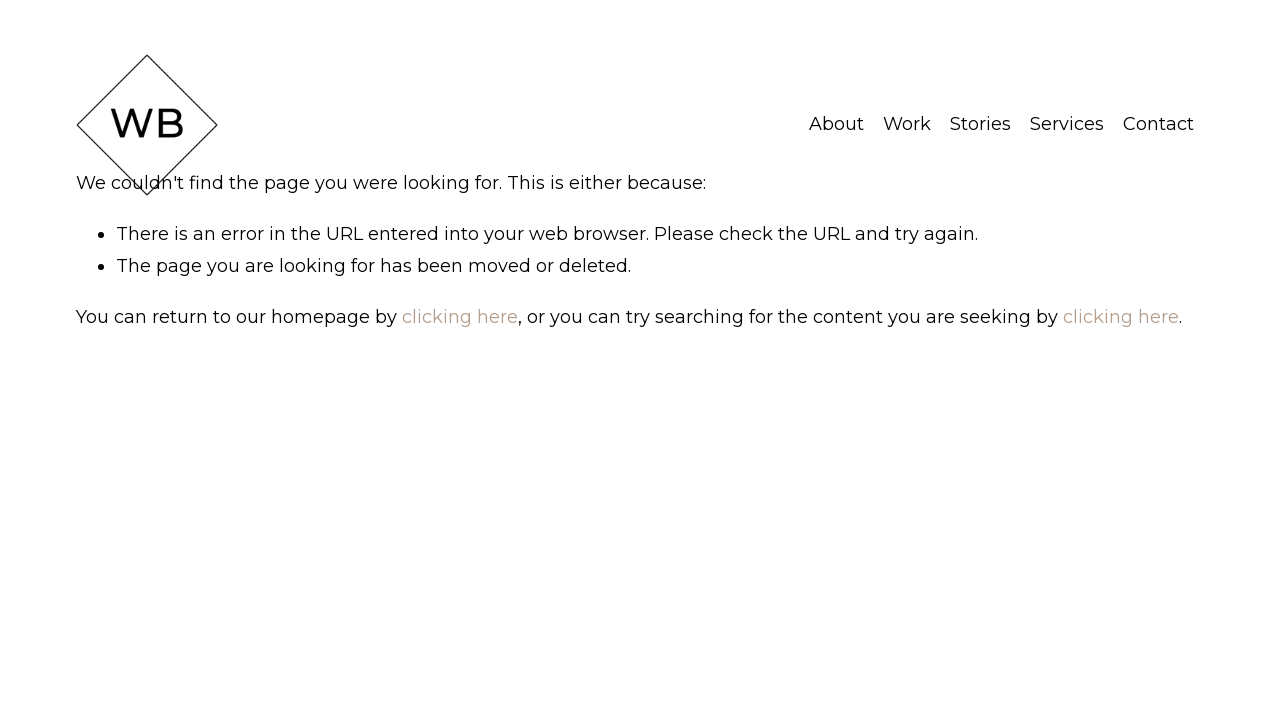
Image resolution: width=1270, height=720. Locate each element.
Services (1067, 124)
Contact (1158, 124)
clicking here (460, 317)
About (836, 124)
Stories (980, 124)
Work (907, 124)
